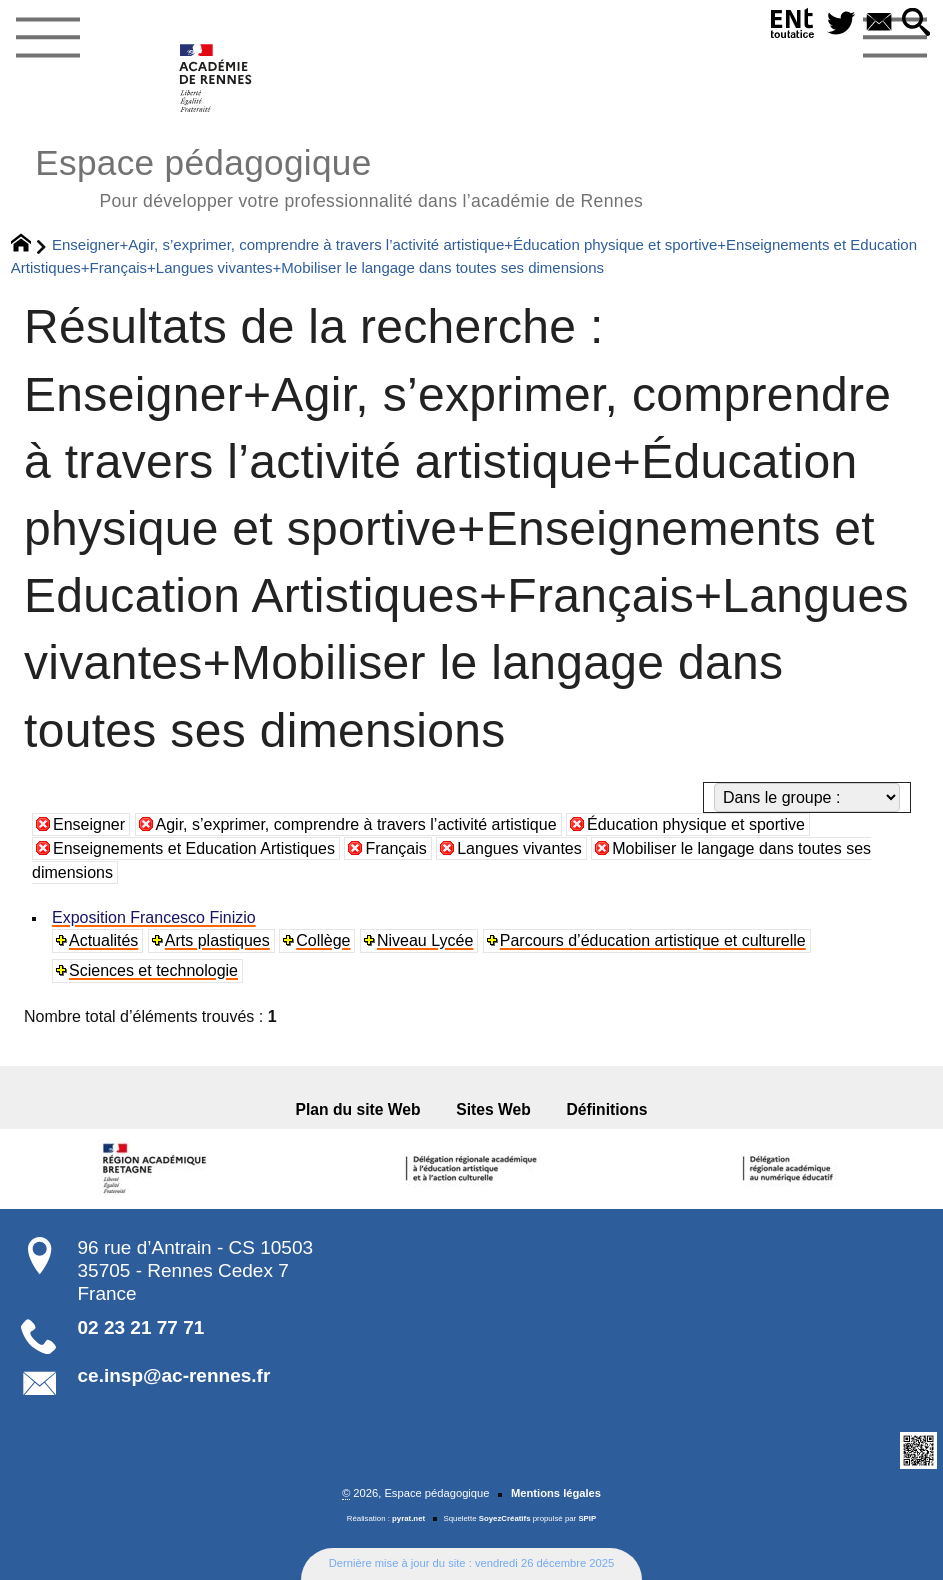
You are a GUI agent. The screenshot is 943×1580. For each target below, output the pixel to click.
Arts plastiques (217, 940)
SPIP (587, 1518)
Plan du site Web (358, 1109)
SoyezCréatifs (505, 1518)
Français (395, 848)
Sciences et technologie (153, 970)
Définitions (607, 1109)
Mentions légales (556, 1493)
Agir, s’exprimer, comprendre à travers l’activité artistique (356, 824)
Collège (323, 940)
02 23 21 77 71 (141, 1327)
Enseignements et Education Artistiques (194, 848)
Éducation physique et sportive (696, 824)
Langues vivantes (519, 848)
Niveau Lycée (425, 940)
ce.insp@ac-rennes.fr (174, 1375)
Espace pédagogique (339, 175)
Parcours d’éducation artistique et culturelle (653, 940)
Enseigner (89, 824)
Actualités (103, 940)
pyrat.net (408, 1518)
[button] (916, 23)
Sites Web (493, 1109)
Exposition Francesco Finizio (154, 917)
